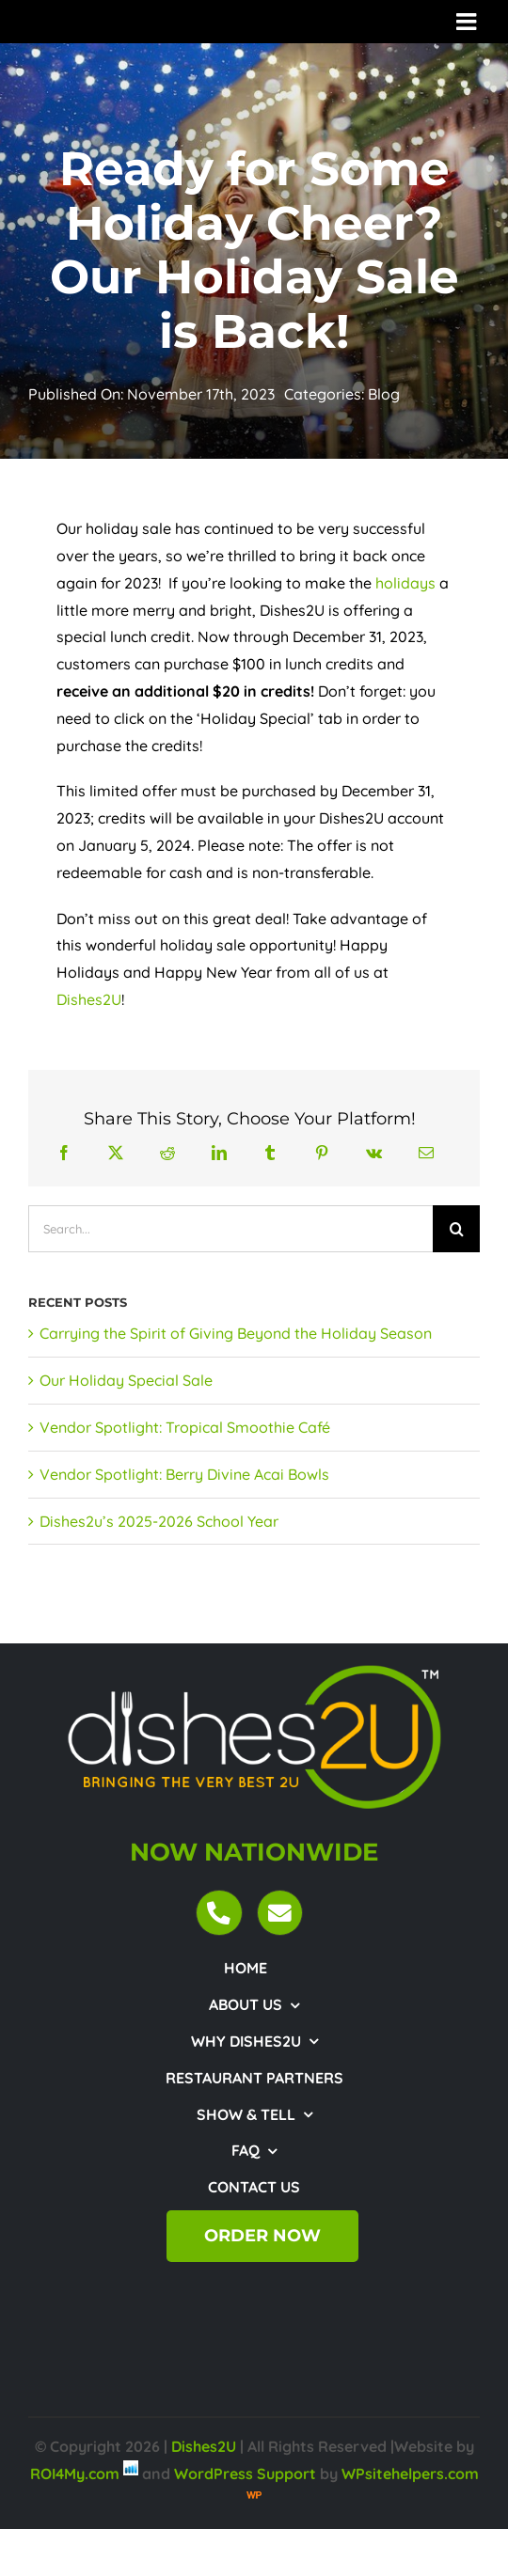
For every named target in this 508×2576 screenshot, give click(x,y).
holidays (405, 582)
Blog (384, 394)
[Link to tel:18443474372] (219, 1913)
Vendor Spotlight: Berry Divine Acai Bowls (184, 1474)
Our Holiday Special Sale (126, 1380)
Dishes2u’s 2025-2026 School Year (159, 1521)
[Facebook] (64, 1153)
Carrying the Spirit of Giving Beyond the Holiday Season (236, 1333)
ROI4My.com (74, 2473)
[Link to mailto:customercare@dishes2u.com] (280, 1913)
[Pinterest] (322, 1153)
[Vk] (374, 1153)
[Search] (456, 1228)
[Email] (426, 1153)
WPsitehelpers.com (410, 2473)
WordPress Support (245, 2473)
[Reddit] (167, 1153)
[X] (116, 1153)
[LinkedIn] (219, 1153)
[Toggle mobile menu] (468, 21)
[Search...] (230, 1228)
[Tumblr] (270, 1153)
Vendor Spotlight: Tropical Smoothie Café (185, 1427)
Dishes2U (88, 999)
